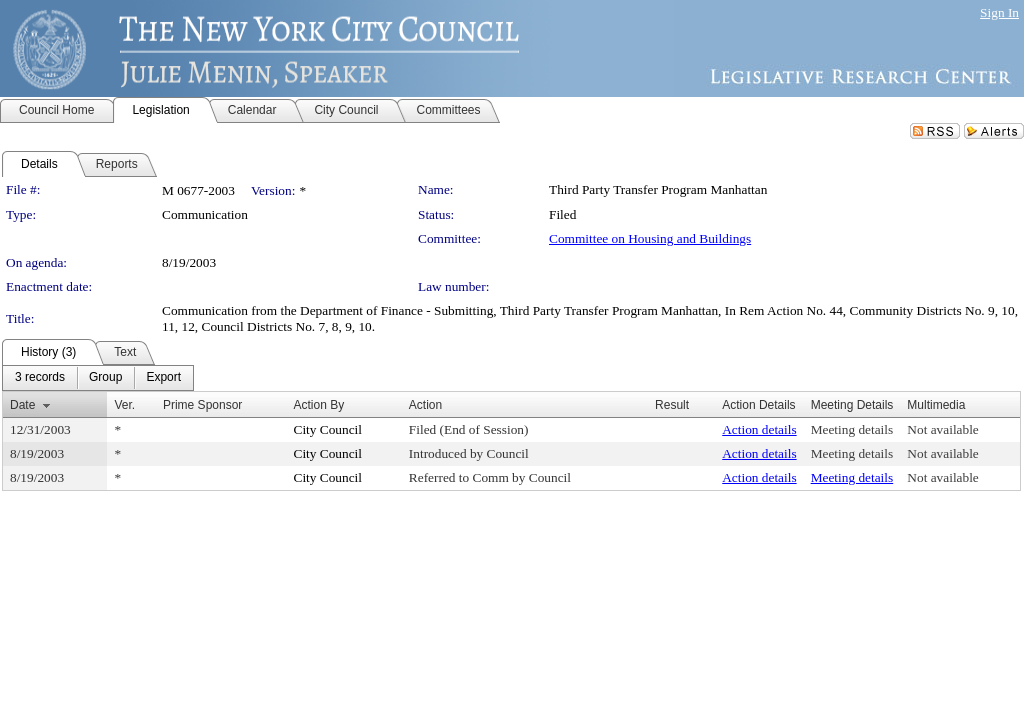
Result (672, 405)
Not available (942, 429)
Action (425, 405)
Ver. (124, 405)
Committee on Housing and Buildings (650, 238)
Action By (319, 405)
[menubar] (98, 378)
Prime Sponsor (202, 405)
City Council (328, 429)
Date (22, 405)
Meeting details (852, 429)
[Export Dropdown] (163, 378)
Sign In (999, 12)
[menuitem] (40, 378)
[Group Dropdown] (105, 378)
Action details (759, 429)
